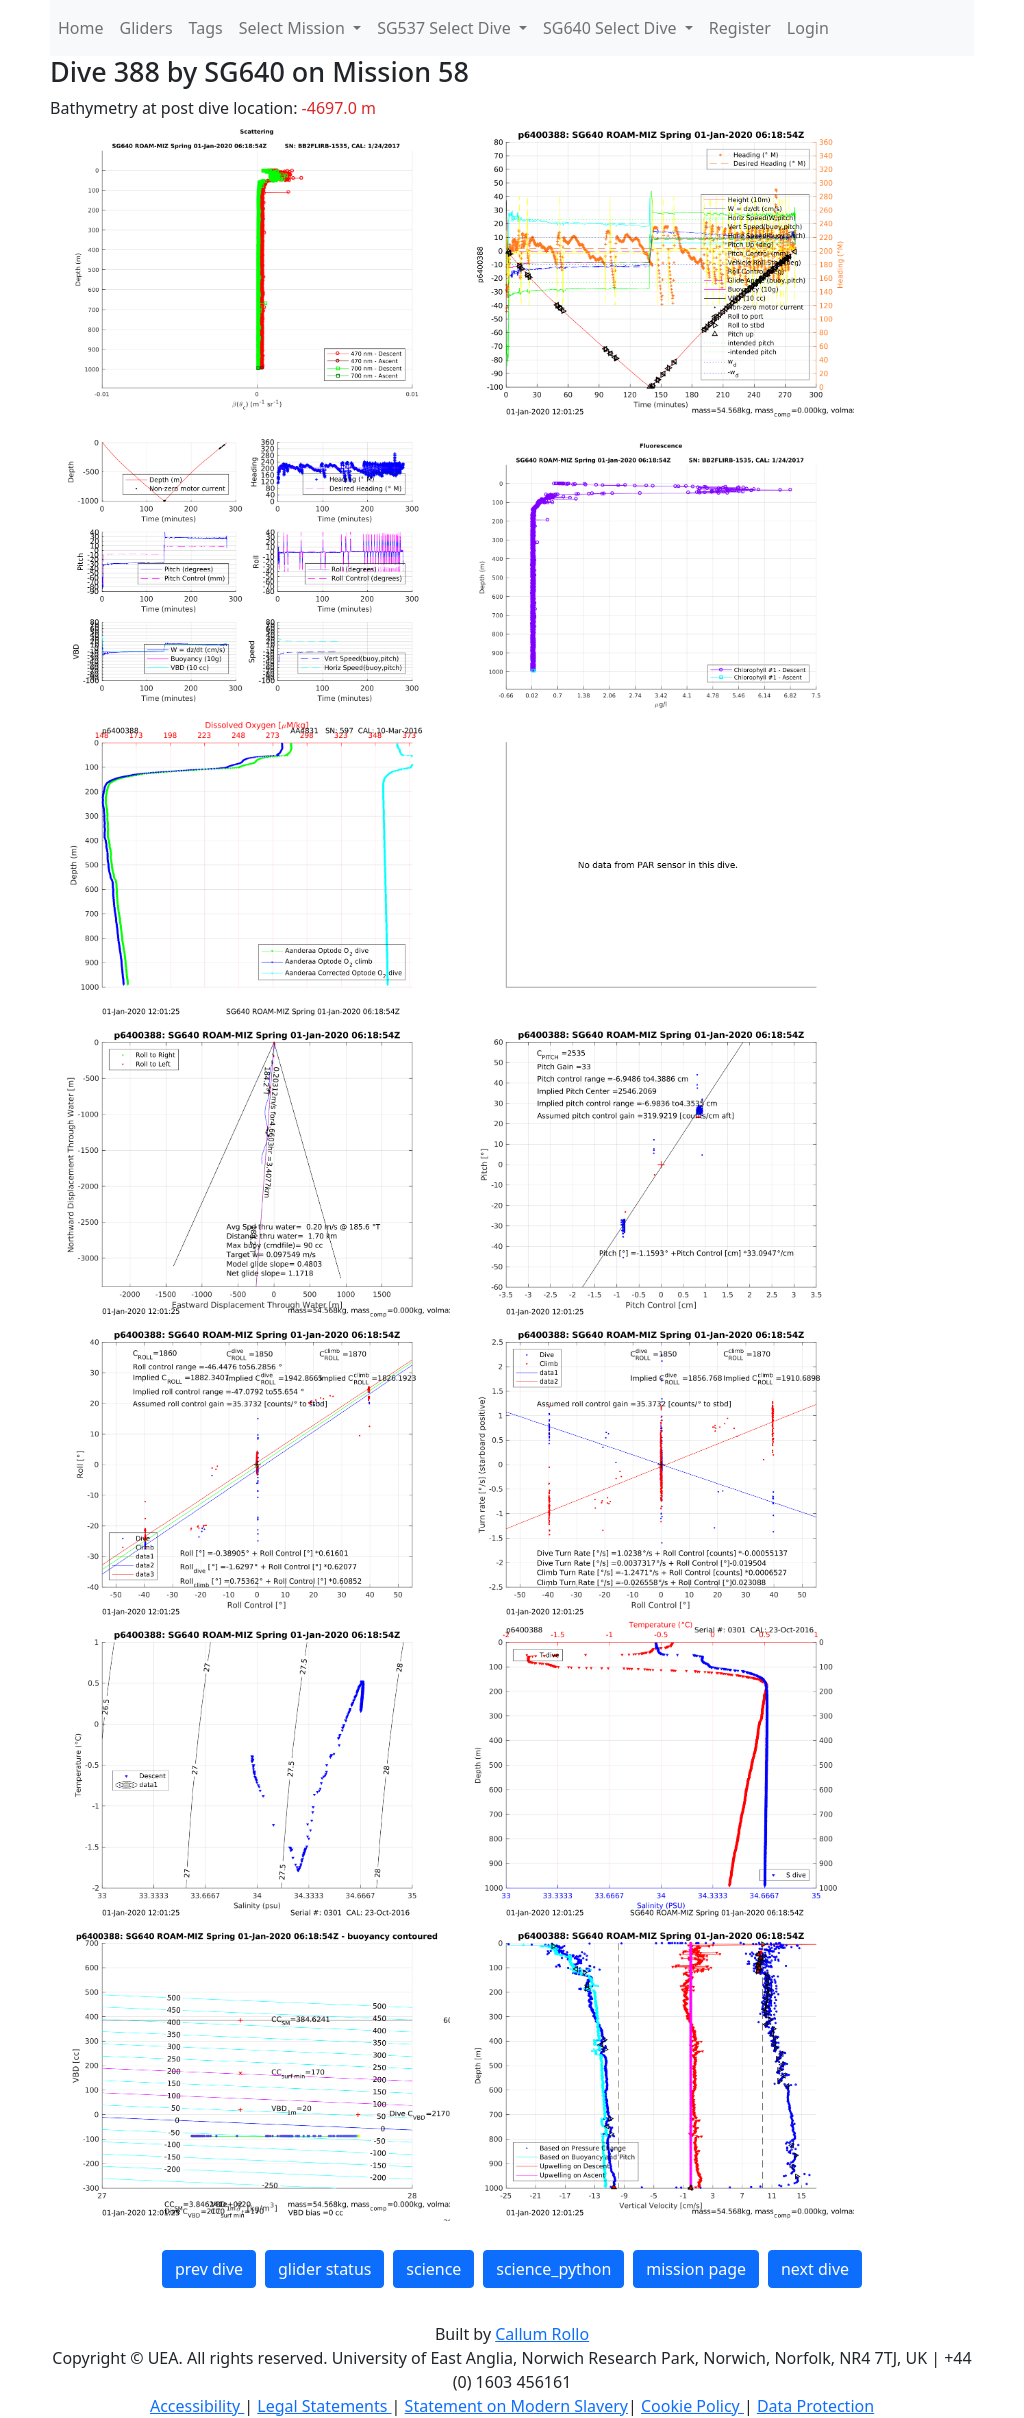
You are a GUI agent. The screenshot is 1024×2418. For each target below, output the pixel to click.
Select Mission (294, 28)
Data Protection (815, 2406)
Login (808, 28)
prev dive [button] (209, 2269)
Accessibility (197, 2406)
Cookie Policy (692, 2406)
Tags (206, 28)
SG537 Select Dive (446, 28)
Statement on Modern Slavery (516, 2406)
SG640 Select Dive (612, 28)
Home (81, 28)
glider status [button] (324, 2269)
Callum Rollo (542, 2334)
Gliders (146, 28)
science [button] (433, 2269)
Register (740, 28)
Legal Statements (324, 2406)
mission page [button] (696, 2269)
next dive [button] (815, 2269)
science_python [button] (553, 2269)
